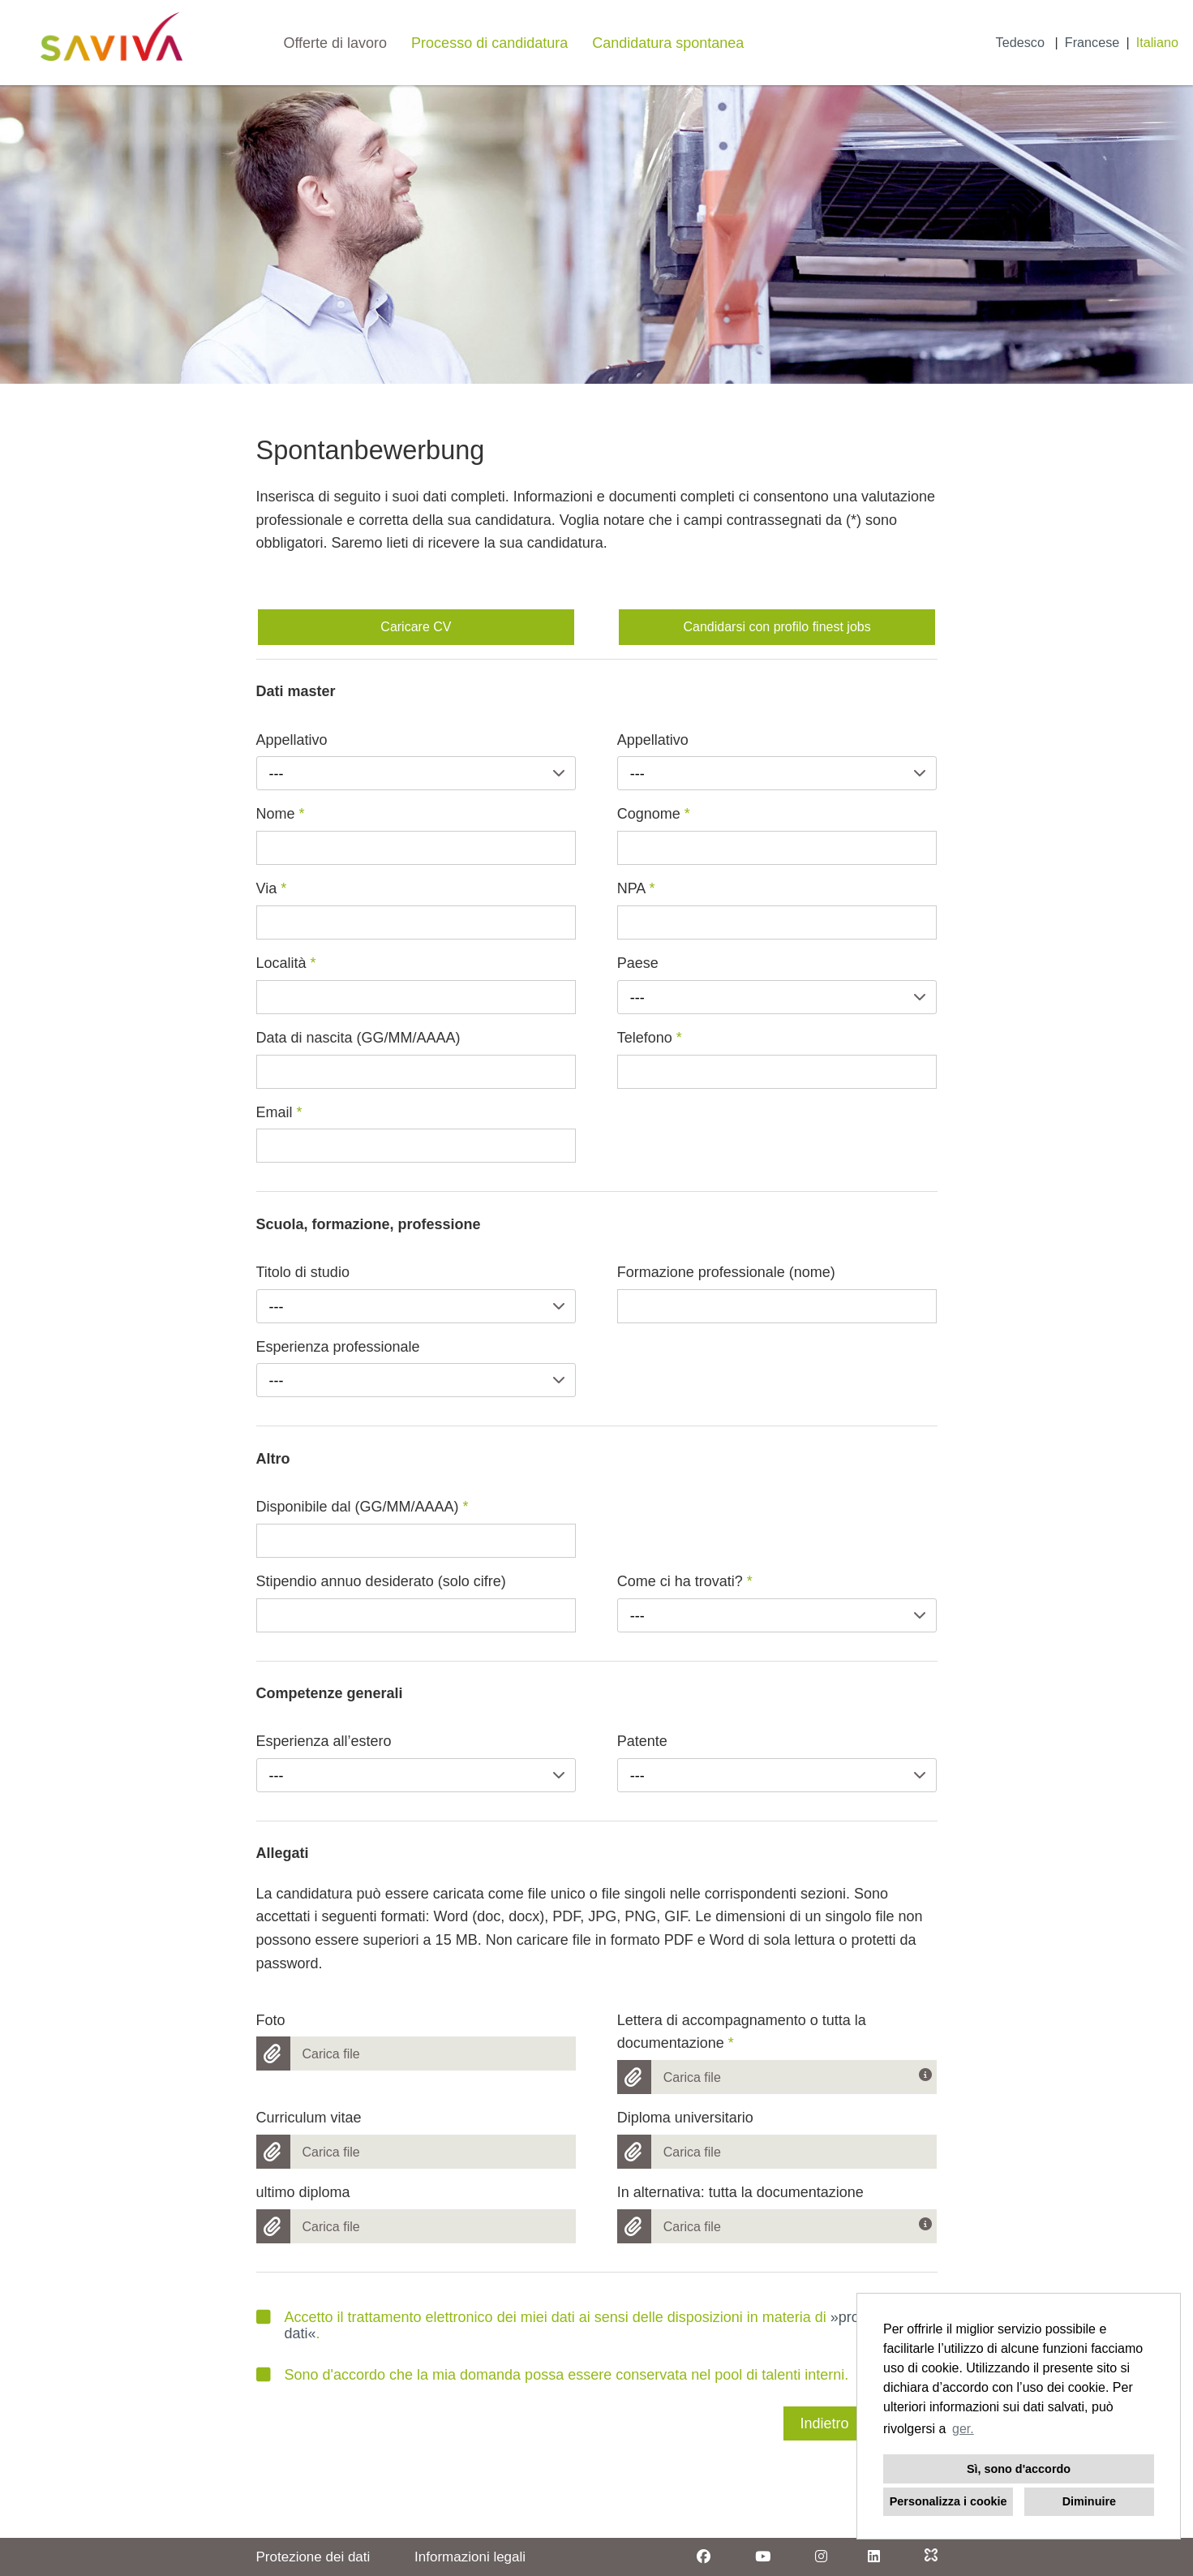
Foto (270, 2020)
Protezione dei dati (313, 2557)
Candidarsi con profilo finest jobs (776, 627)
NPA (636, 888)
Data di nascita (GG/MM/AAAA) (358, 1038)
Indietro (824, 2423)
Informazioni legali (470, 2557)
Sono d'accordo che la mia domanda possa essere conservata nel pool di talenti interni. (552, 2375)
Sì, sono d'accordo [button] (1019, 2468)
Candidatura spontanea (668, 43)
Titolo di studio (303, 1272)
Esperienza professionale (338, 1347)
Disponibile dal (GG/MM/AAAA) (362, 1507)
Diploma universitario (685, 2117)
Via (271, 888)
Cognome (653, 814)
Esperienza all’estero (324, 1741)
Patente (642, 1741)
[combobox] (416, 773)
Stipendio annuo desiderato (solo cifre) (381, 1581)
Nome (280, 814)
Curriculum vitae (309, 2117)
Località (286, 963)
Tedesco (1022, 42)
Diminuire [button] (1089, 2501)
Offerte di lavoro (335, 43)
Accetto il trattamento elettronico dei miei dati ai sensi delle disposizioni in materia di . (593, 2325)
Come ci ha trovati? (685, 1581)
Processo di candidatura (489, 43)
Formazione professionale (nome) (726, 1272)
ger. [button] (963, 2429)
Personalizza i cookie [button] (948, 2501)
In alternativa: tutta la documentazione (740, 2192)
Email (279, 1112)
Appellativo (292, 740)
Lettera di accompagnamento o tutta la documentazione (741, 2032)
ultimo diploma (303, 2192)
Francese (1092, 42)
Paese (638, 963)
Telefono (649, 1038)
